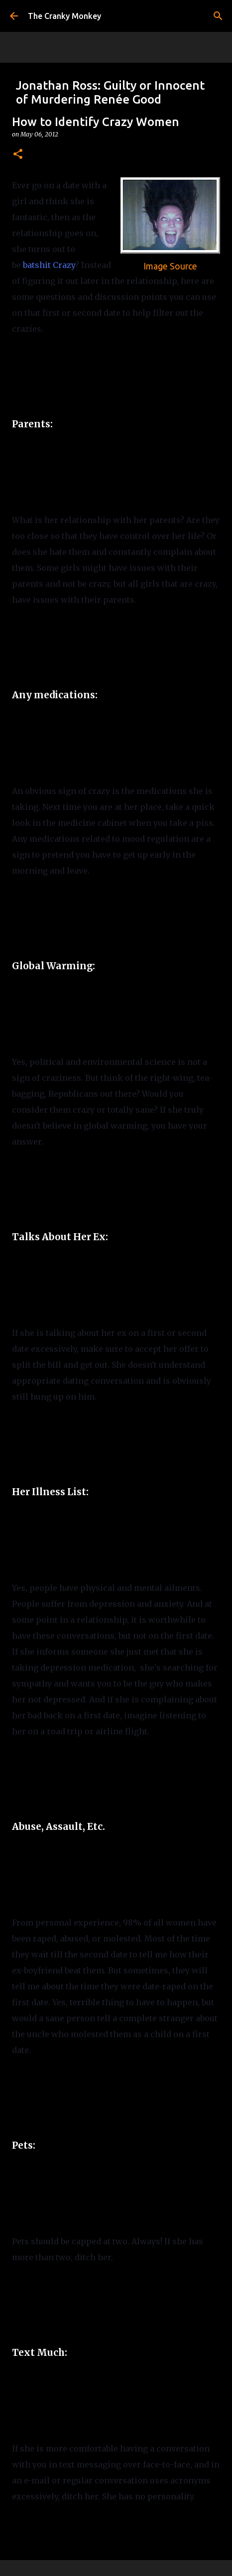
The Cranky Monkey (64, 15)
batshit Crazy (49, 265)
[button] (18, 154)
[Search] (218, 16)
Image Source (170, 266)
